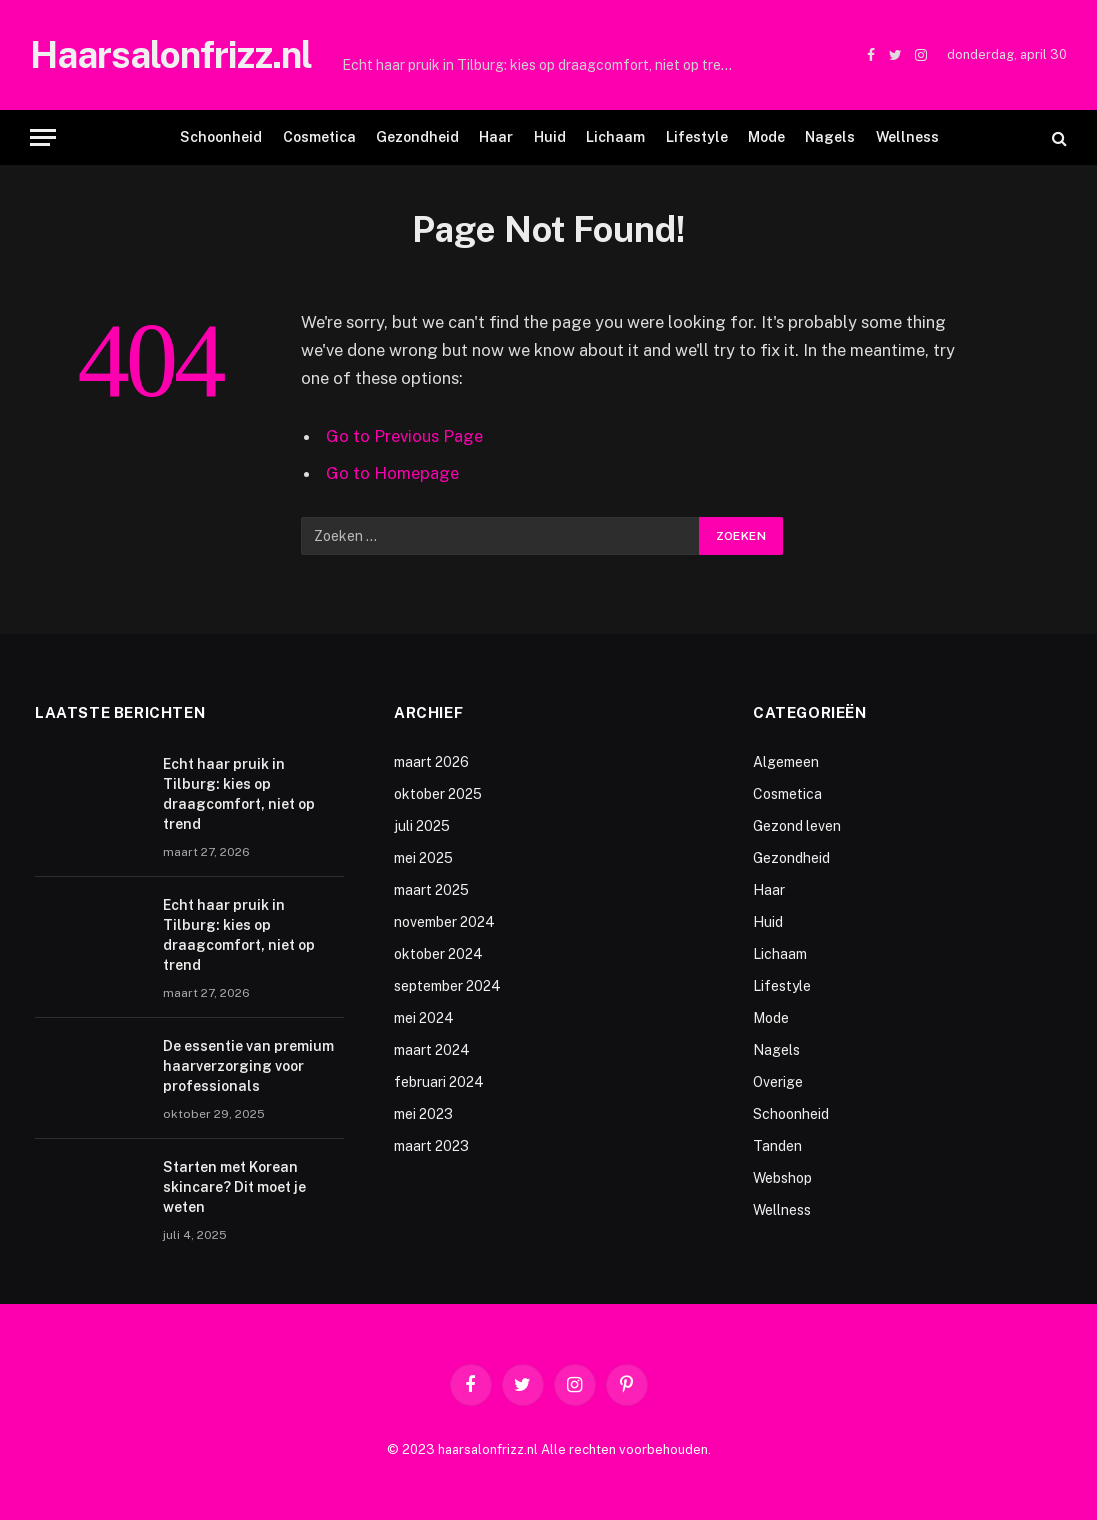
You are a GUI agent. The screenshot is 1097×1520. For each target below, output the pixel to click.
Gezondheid (417, 137)
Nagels (830, 137)
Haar (496, 137)
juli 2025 (422, 826)
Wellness (907, 137)
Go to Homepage (392, 473)
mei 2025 (423, 858)
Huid (550, 137)
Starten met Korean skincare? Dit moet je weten (234, 1187)
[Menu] (43, 137)
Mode (766, 137)
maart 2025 (431, 890)
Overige (778, 1082)
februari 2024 (439, 1082)
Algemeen (786, 762)
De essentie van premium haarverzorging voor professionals (248, 1066)
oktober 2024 (438, 954)
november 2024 (444, 922)
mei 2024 (424, 1018)
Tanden (777, 1146)
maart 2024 (432, 1050)
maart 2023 (431, 1146)
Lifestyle (697, 137)
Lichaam (615, 137)
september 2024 (447, 986)
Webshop (782, 1178)
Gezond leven (797, 826)
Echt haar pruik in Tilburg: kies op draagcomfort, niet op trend (539, 65)
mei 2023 (423, 1114)
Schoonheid (221, 137)
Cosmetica (319, 137)
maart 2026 (431, 762)
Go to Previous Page (404, 436)
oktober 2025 (438, 794)
